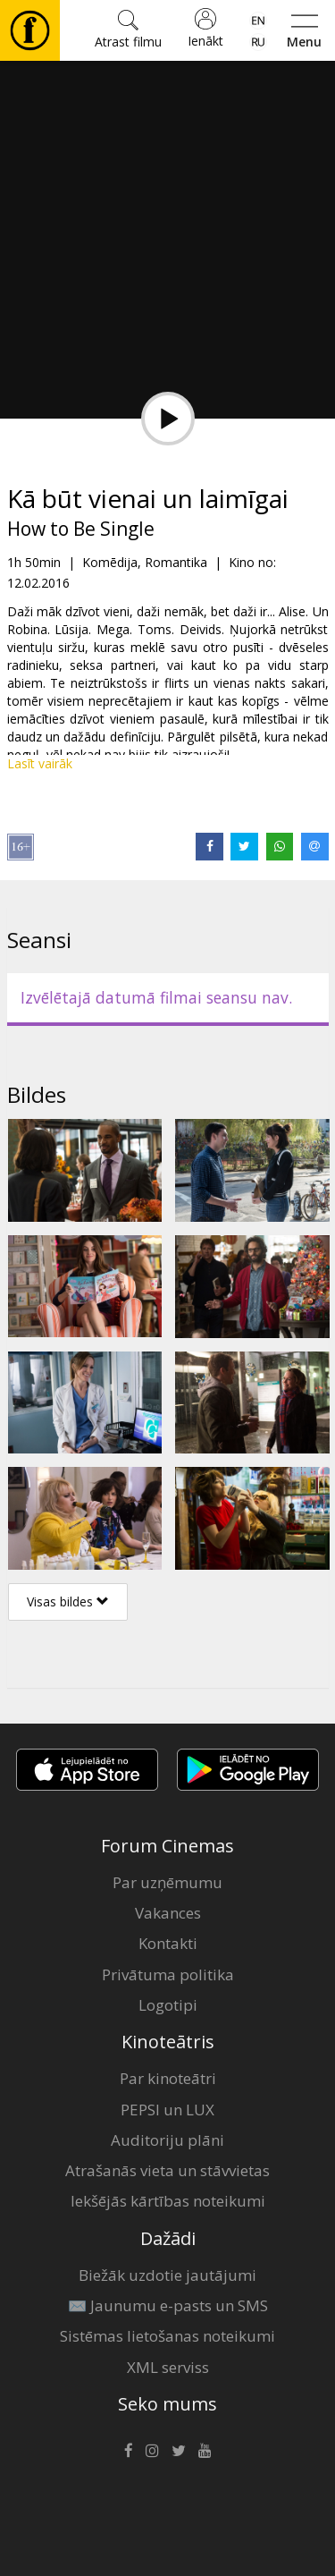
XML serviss (168, 2367)
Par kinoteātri (168, 2078)
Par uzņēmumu (167, 1882)
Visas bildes (68, 1601)
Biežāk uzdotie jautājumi (167, 2275)
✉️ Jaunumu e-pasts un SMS (168, 2305)
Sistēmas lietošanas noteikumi (167, 2336)
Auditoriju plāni (167, 2140)
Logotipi (167, 2005)
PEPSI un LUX (167, 2109)
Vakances (168, 1912)
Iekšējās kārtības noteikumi (168, 2200)
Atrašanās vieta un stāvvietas (167, 2170)
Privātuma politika (168, 1974)
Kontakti (167, 1943)
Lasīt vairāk (39, 763)
